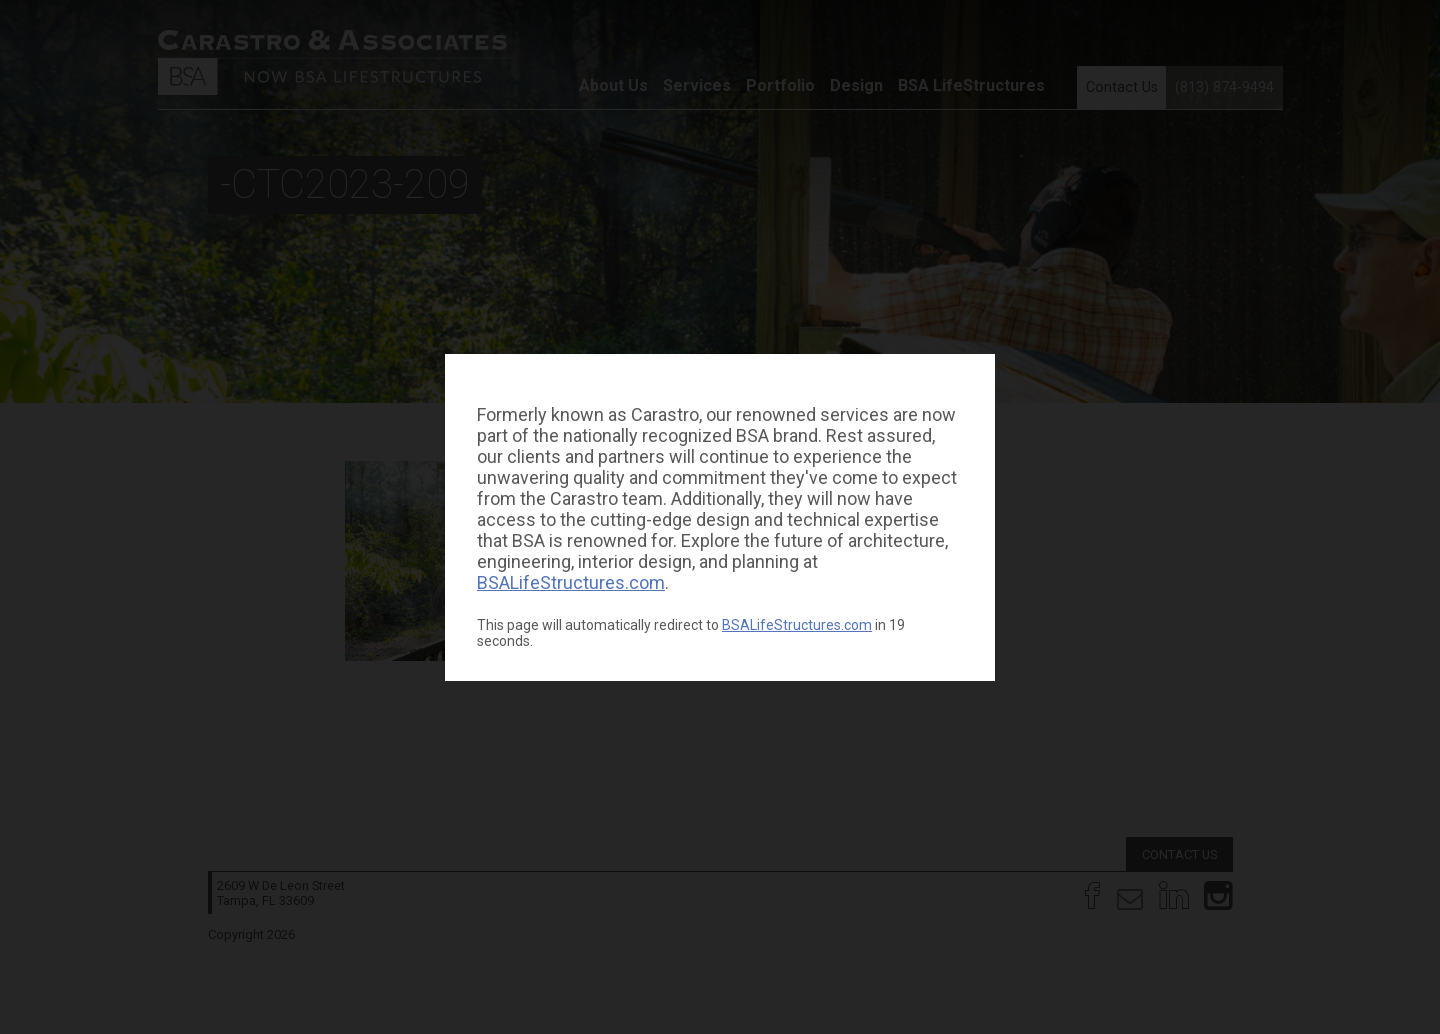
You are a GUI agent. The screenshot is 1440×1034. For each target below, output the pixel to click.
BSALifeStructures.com (571, 582)
